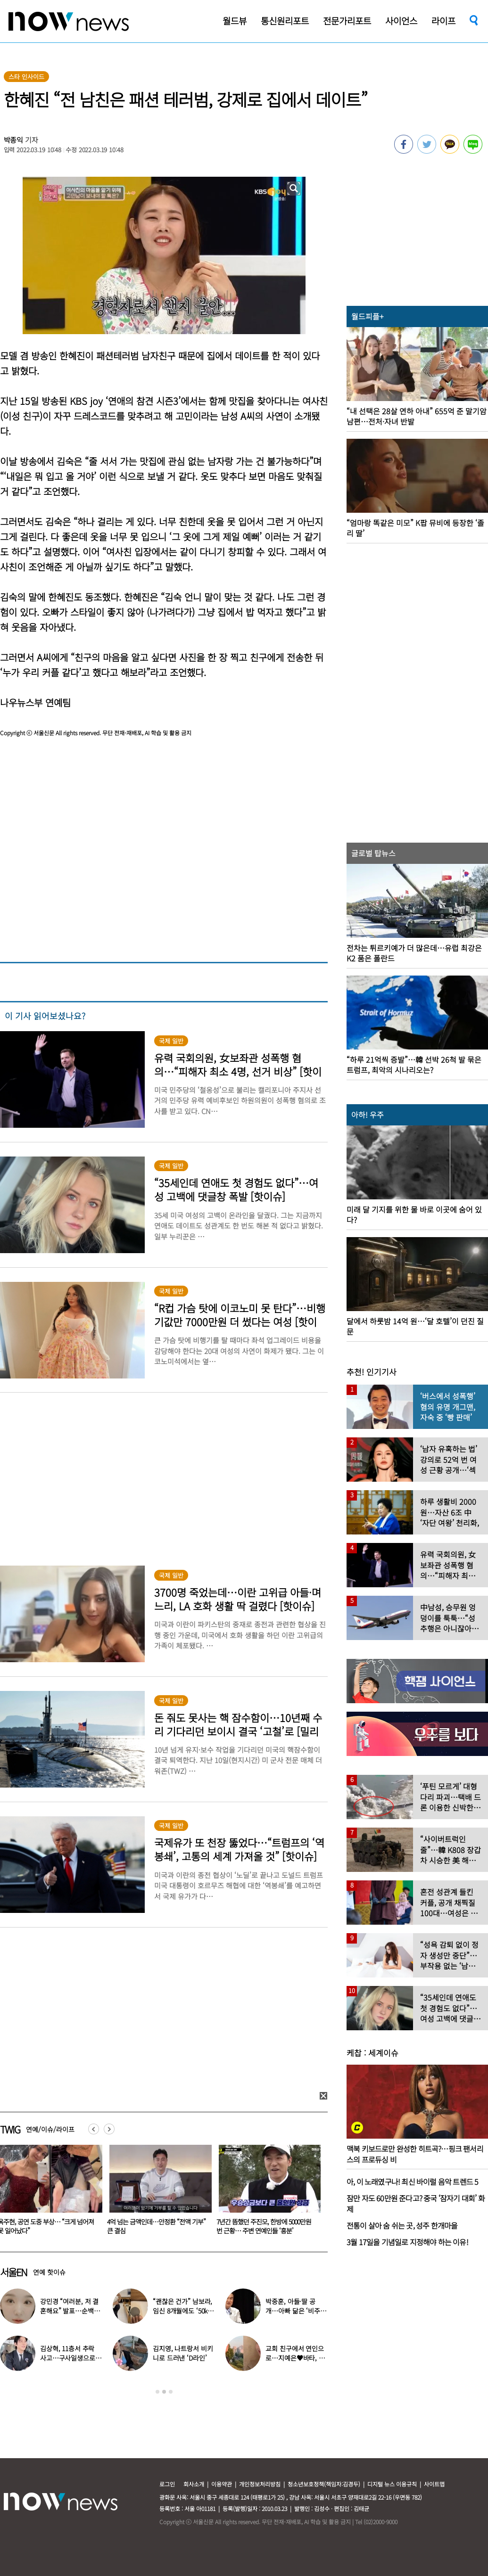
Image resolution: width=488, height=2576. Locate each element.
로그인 (167, 2484)
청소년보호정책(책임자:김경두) (324, 2484)
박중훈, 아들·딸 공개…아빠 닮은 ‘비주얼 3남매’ (295, 2311)
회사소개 (193, 2484)
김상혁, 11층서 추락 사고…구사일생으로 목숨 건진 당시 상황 (67, 2358)
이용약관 (221, 2484)
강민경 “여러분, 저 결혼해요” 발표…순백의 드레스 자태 (69, 2311)
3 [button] (171, 2392)
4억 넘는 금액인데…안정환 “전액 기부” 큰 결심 (265, 2226)
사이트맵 (434, 2484)
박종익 (14, 140)
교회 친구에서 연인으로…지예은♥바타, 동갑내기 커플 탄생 (294, 2358)
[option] (157, 2193)
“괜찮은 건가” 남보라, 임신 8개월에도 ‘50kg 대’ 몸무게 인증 (182, 2311)
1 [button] (157, 2392)
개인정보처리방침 (260, 2484)
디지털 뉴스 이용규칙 (392, 2484)
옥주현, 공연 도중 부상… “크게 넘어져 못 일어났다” (155, 2226)
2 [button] (164, 2392)
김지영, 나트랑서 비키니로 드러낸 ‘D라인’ (183, 2353)
